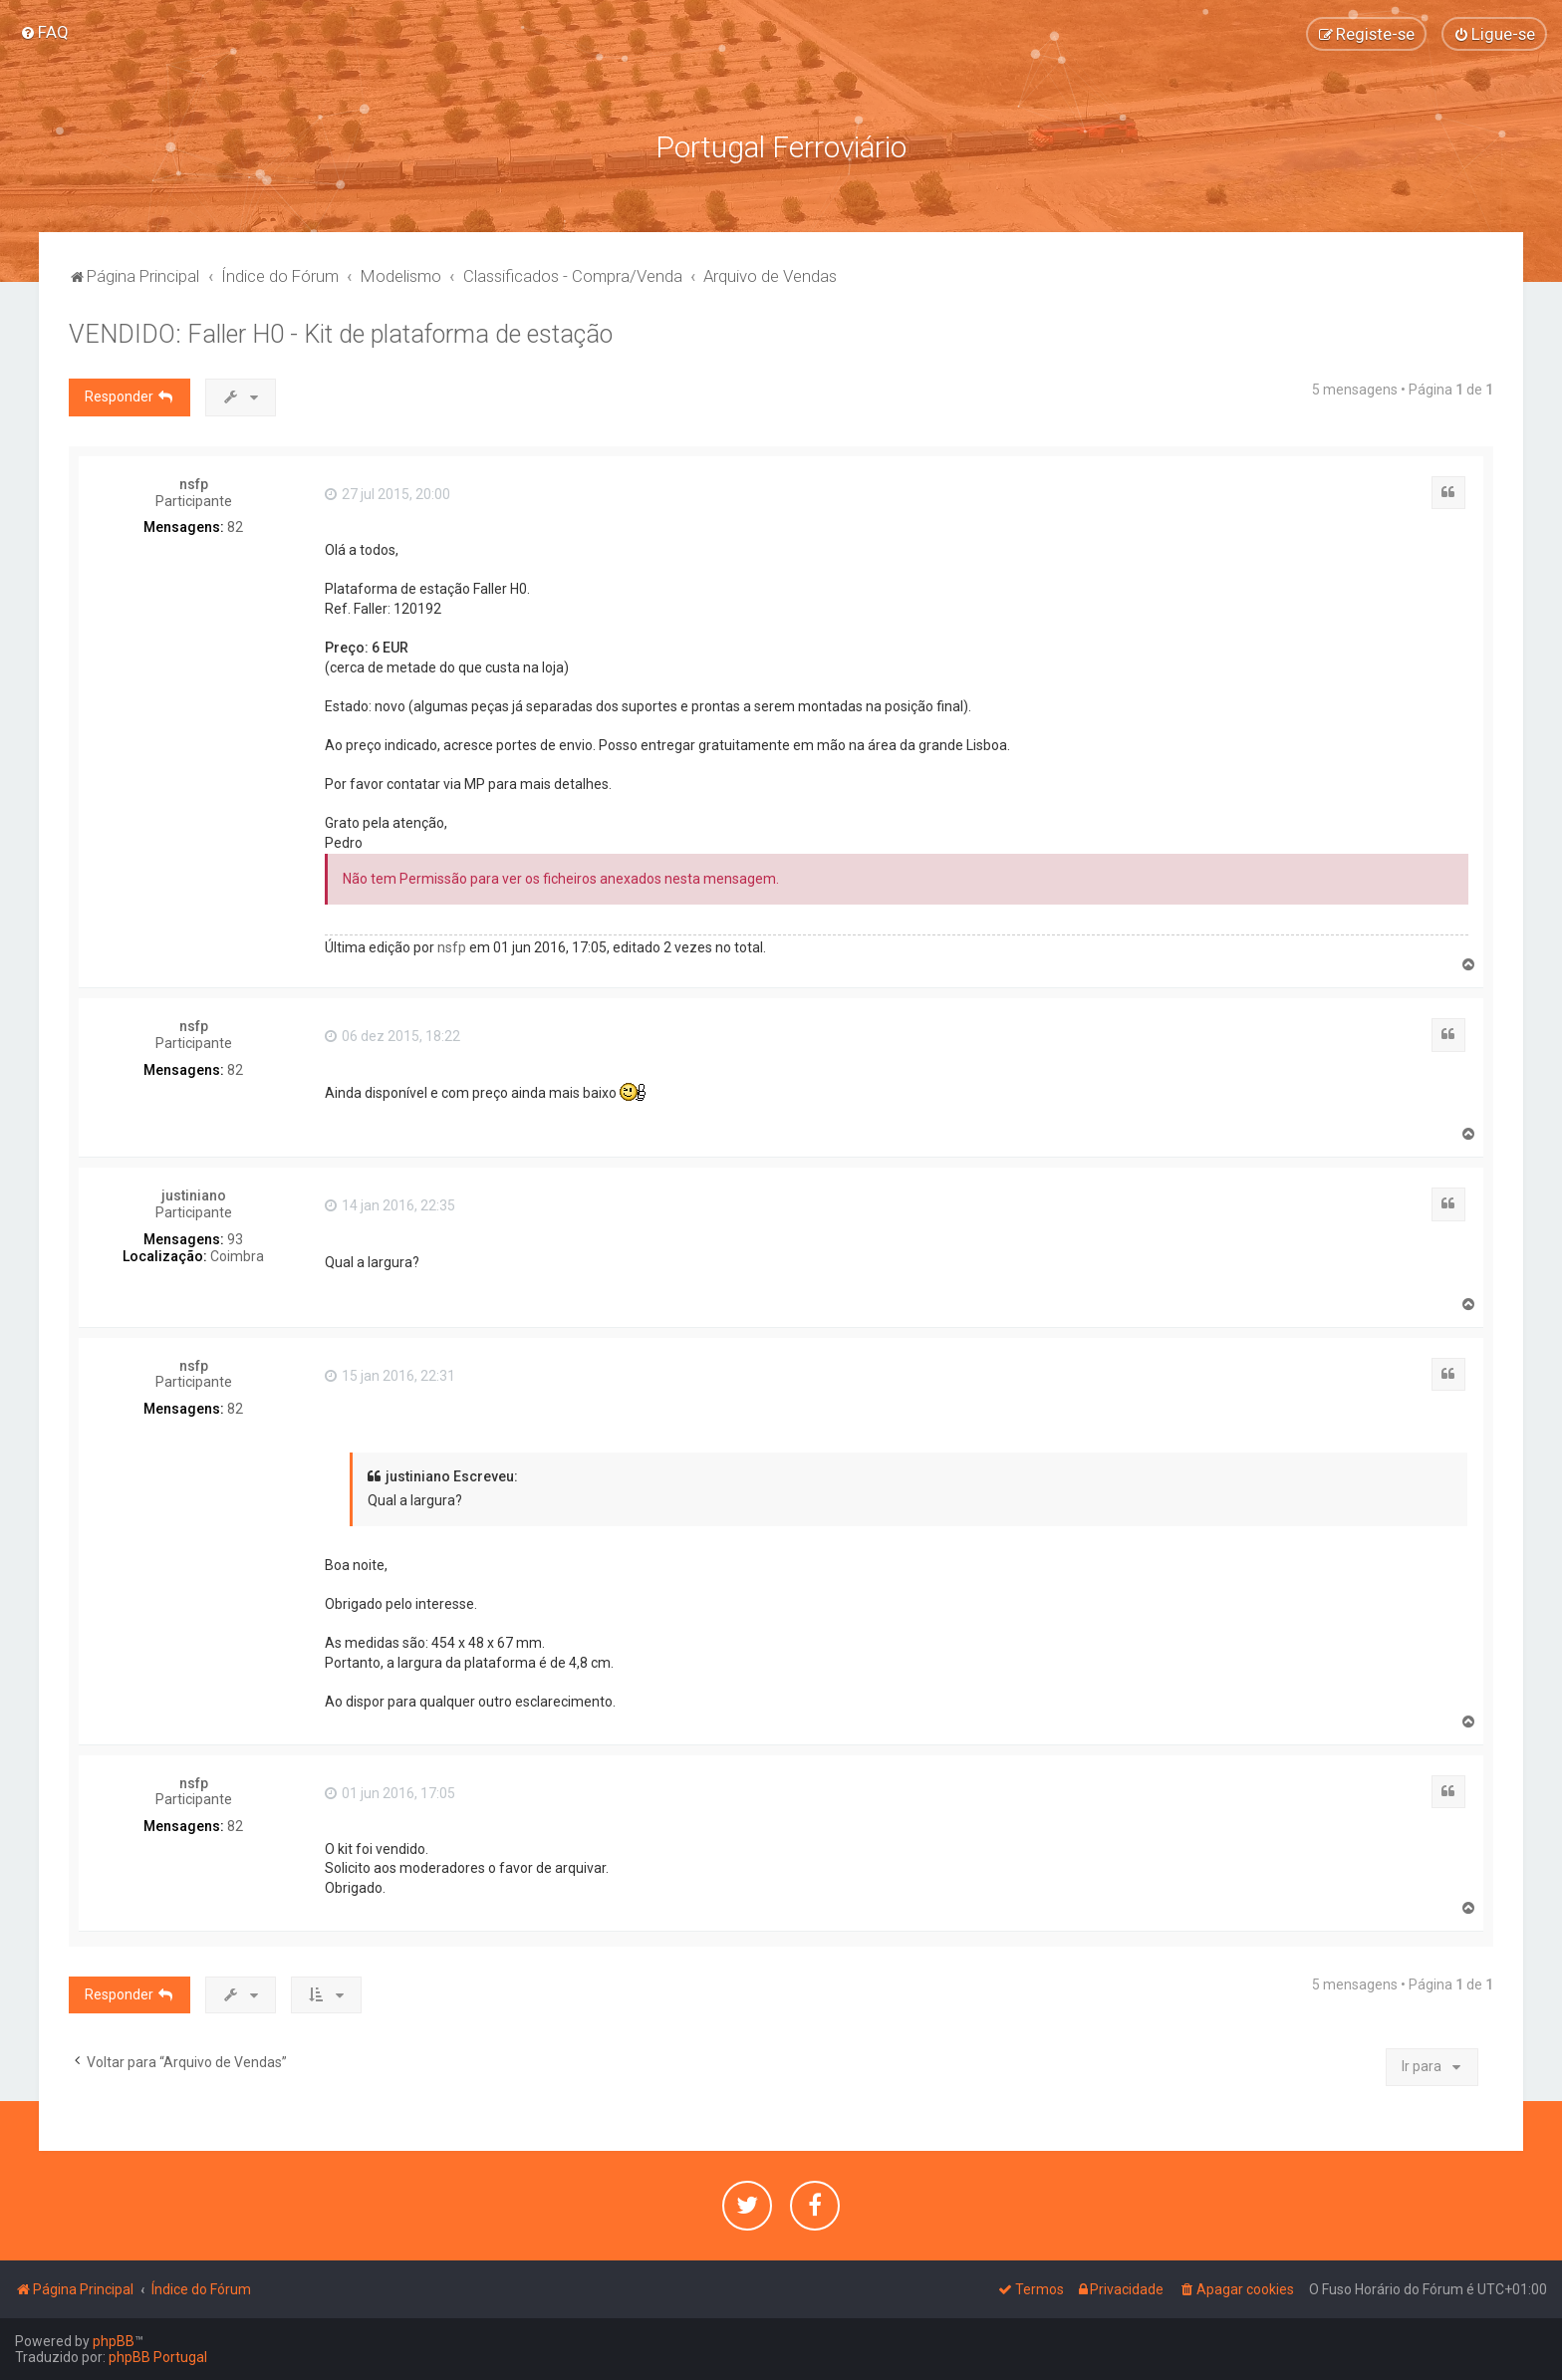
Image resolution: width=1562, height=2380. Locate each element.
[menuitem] (44, 32)
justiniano (193, 1195)
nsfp (193, 484)
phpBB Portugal (158, 2357)
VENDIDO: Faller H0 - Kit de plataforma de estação (341, 334)
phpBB (113, 2341)
